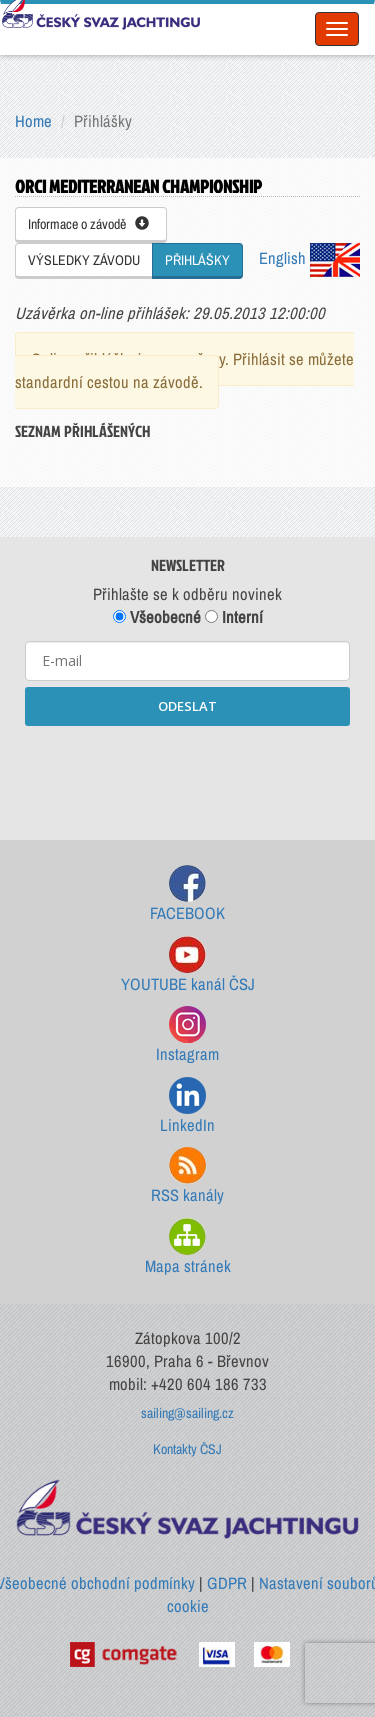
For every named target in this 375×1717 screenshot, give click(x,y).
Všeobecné (157, 617)
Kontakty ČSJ (187, 1449)
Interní (234, 617)
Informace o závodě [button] (88, 224)
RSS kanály (187, 1176)
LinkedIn (187, 1106)
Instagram (187, 1035)
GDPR (227, 1583)
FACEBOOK (187, 894)
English (309, 258)
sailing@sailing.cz (187, 1413)
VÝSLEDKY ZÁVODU (84, 260)
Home (33, 121)
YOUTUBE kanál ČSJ (188, 965)
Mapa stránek (188, 1247)
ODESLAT (187, 706)
